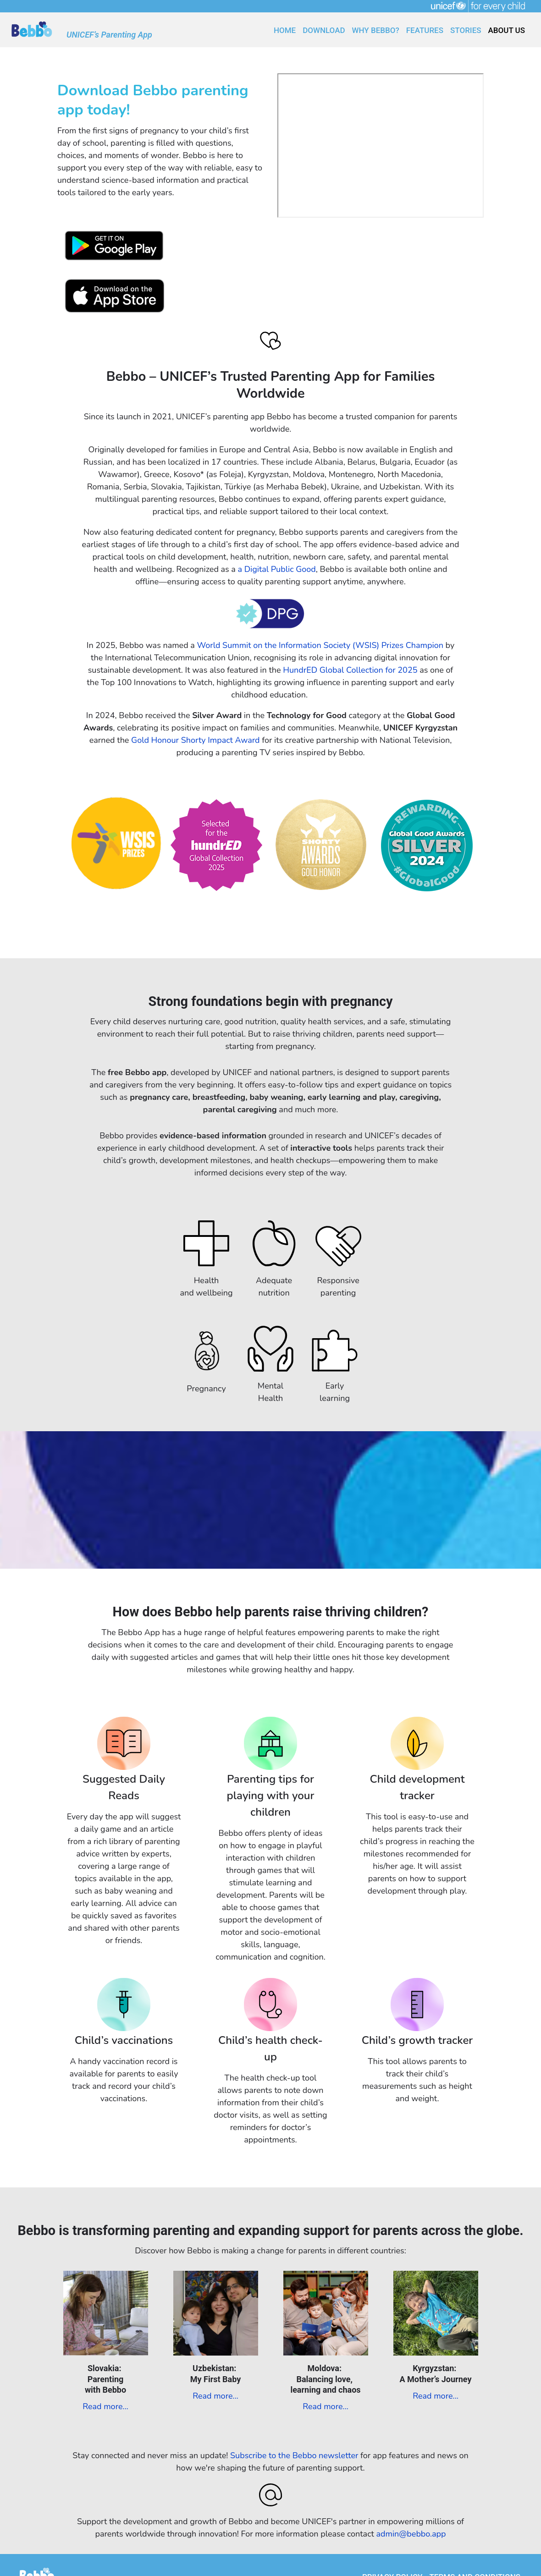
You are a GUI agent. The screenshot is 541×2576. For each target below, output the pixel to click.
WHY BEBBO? (375, 30)
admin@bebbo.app (411, 2533)
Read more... (105, 2406)
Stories (465, 30)
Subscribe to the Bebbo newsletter (294, 2455)
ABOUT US (506, 30)
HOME (285, 30)
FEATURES (424, 30)
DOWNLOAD (324, 30)
